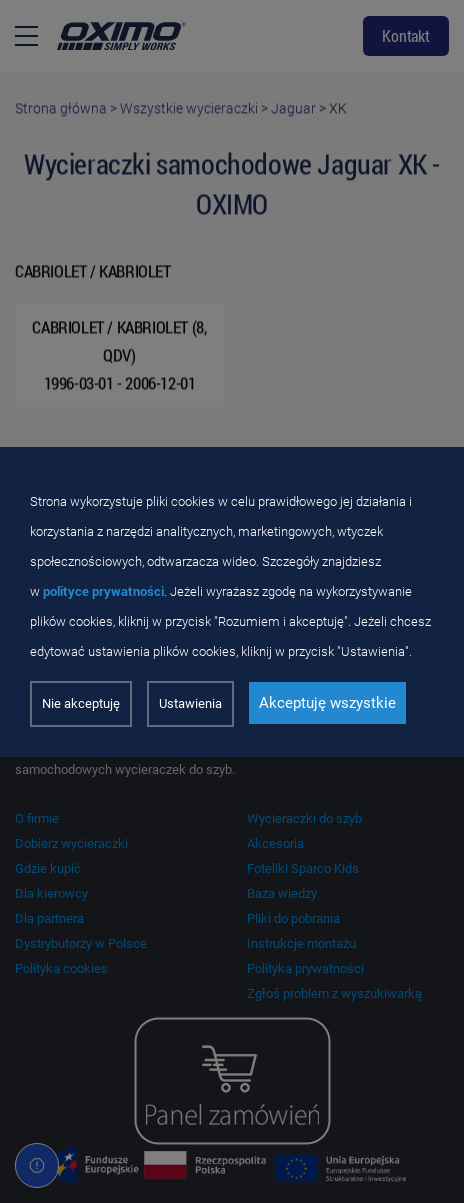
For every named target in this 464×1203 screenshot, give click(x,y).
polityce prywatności (103, 591)
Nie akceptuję (81, 703)
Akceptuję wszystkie (327, 703)
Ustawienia (190, 703)
